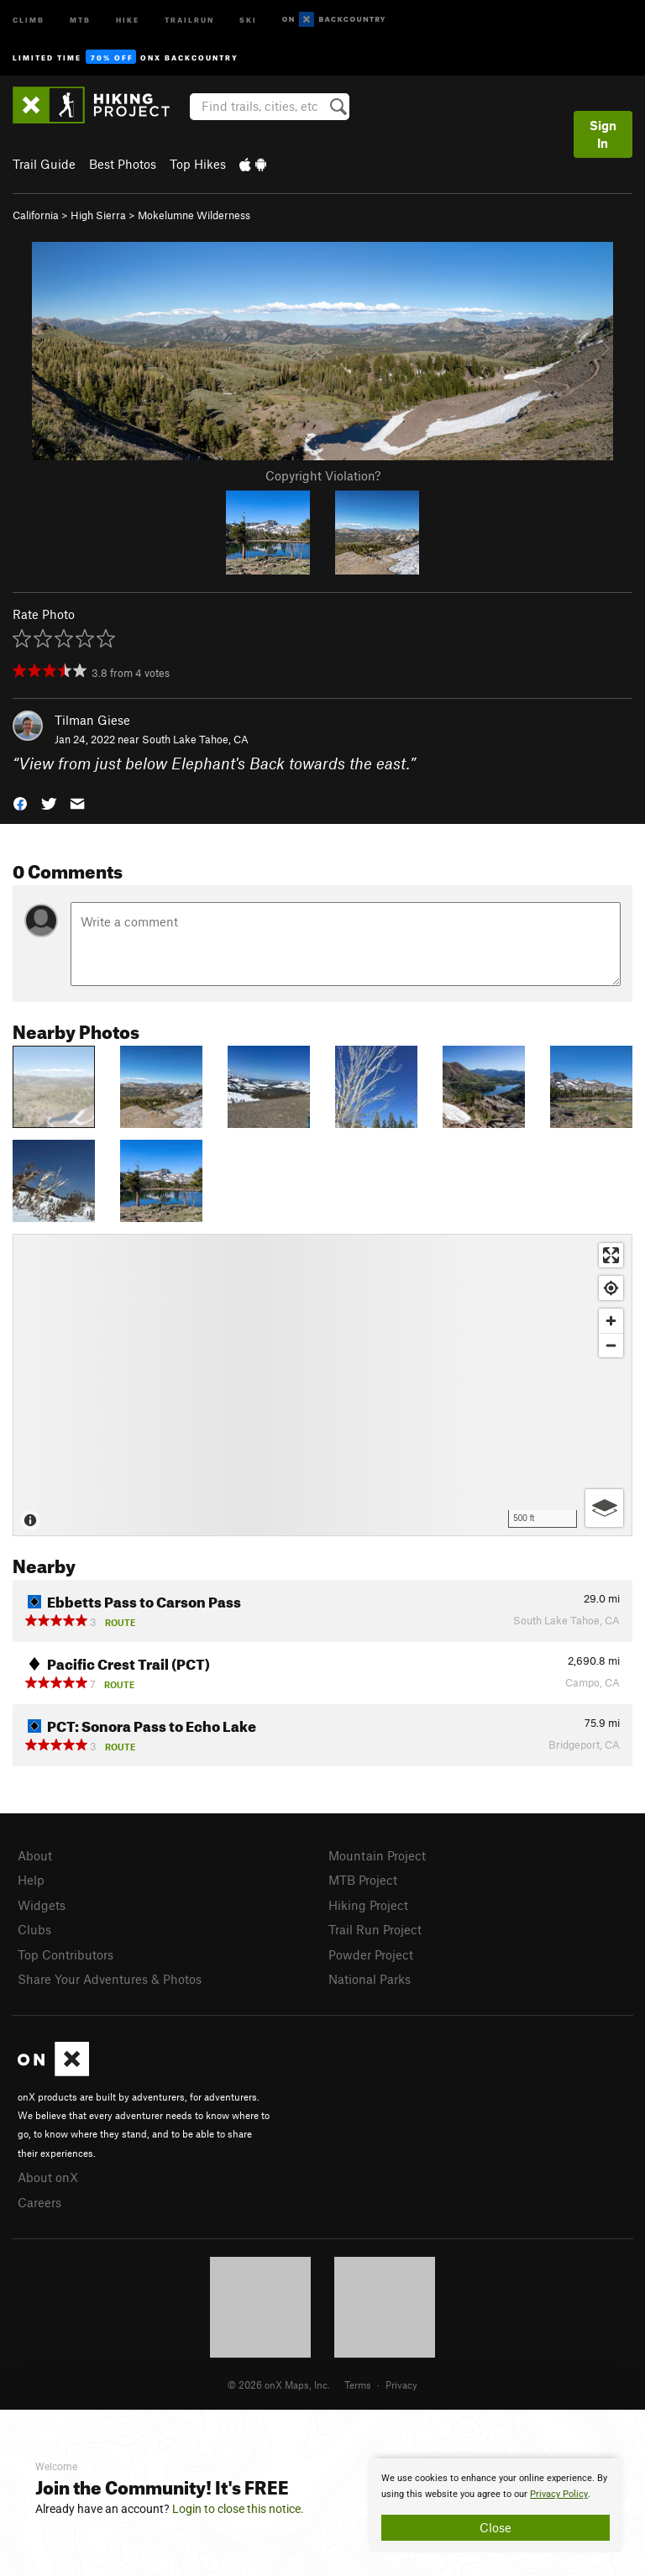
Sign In (603, 134)
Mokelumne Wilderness (194, 215)
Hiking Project (368, 1904)
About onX (48, 2177)
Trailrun (189, 18)
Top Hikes (198, 163)
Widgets (42, 1904)
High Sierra (98, 215)
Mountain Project (377, 1855)
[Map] (322, 1385)
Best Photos (122, 163)
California (36, 215)
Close (495, 2527)
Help (31, 1879)
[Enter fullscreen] (611, 1255)
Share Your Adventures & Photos (110, 1978)
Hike (127, 18)
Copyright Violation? (322, 475)
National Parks (369, 1978)
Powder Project (370, 1954)
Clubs (34, 1929)
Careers (39, 2202)
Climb (29, 18)
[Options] (604, 1508)
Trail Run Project (375, 1929)
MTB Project (362, 1879)
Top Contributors (65, 1954)
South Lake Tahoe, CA (195, 739)
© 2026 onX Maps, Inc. (279, 2384)
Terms (357, 2384)
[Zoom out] (611, 1345)
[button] (20, 802)
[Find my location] (611, 1288)
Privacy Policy (559, 2494)
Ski (248, 18)
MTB (80, 18)
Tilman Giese (92, 719)
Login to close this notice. (238, 2509)
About (35, 1855)
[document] (495, 2505)
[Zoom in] (611, 1321)
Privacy (401, 2384)
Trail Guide (44, 163)
